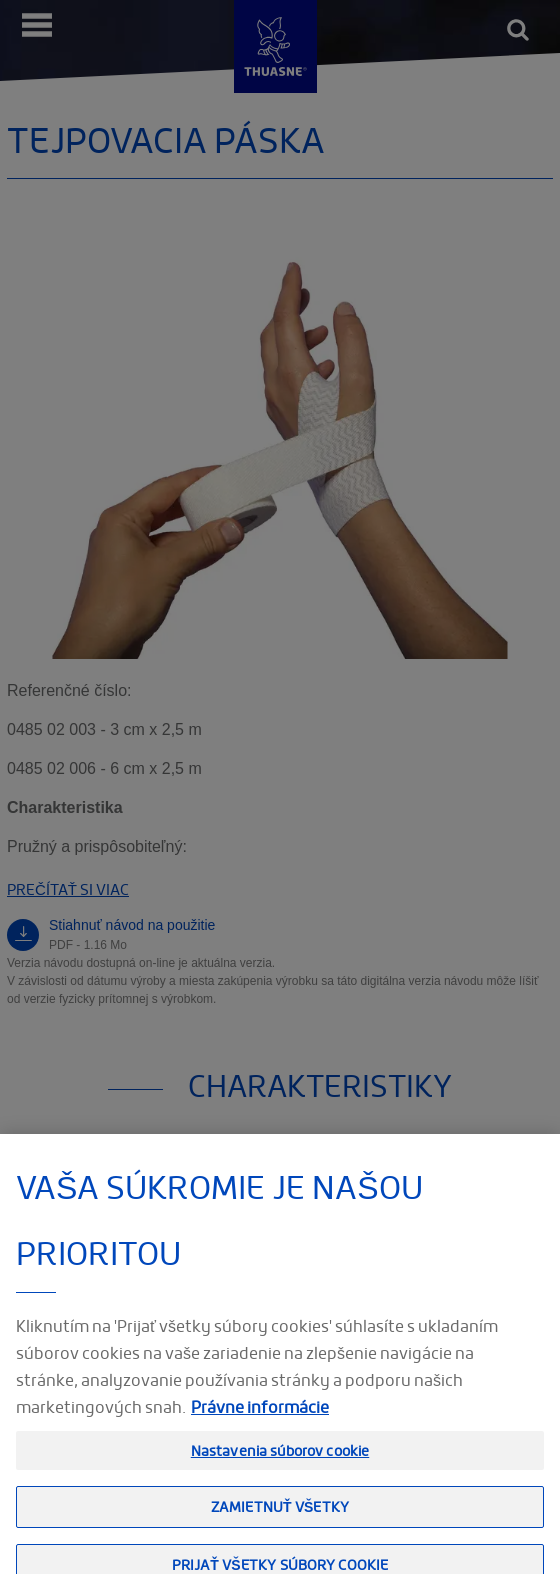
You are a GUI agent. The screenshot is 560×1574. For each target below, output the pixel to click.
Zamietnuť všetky (280, 1517)
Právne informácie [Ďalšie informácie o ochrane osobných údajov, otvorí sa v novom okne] (260, 1418)
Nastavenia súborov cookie (280, 1461)
